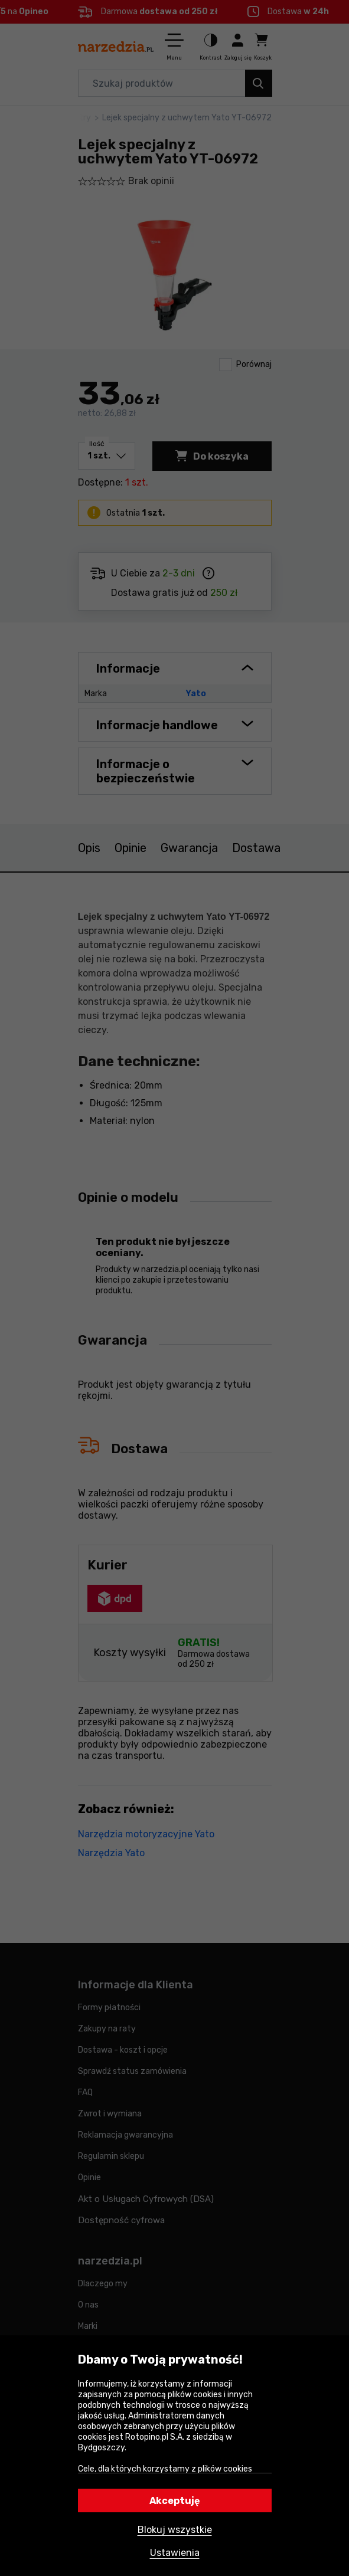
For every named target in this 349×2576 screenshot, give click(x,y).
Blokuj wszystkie (175, 2529)
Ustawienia (175, 2552)
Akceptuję (174, 2500)
